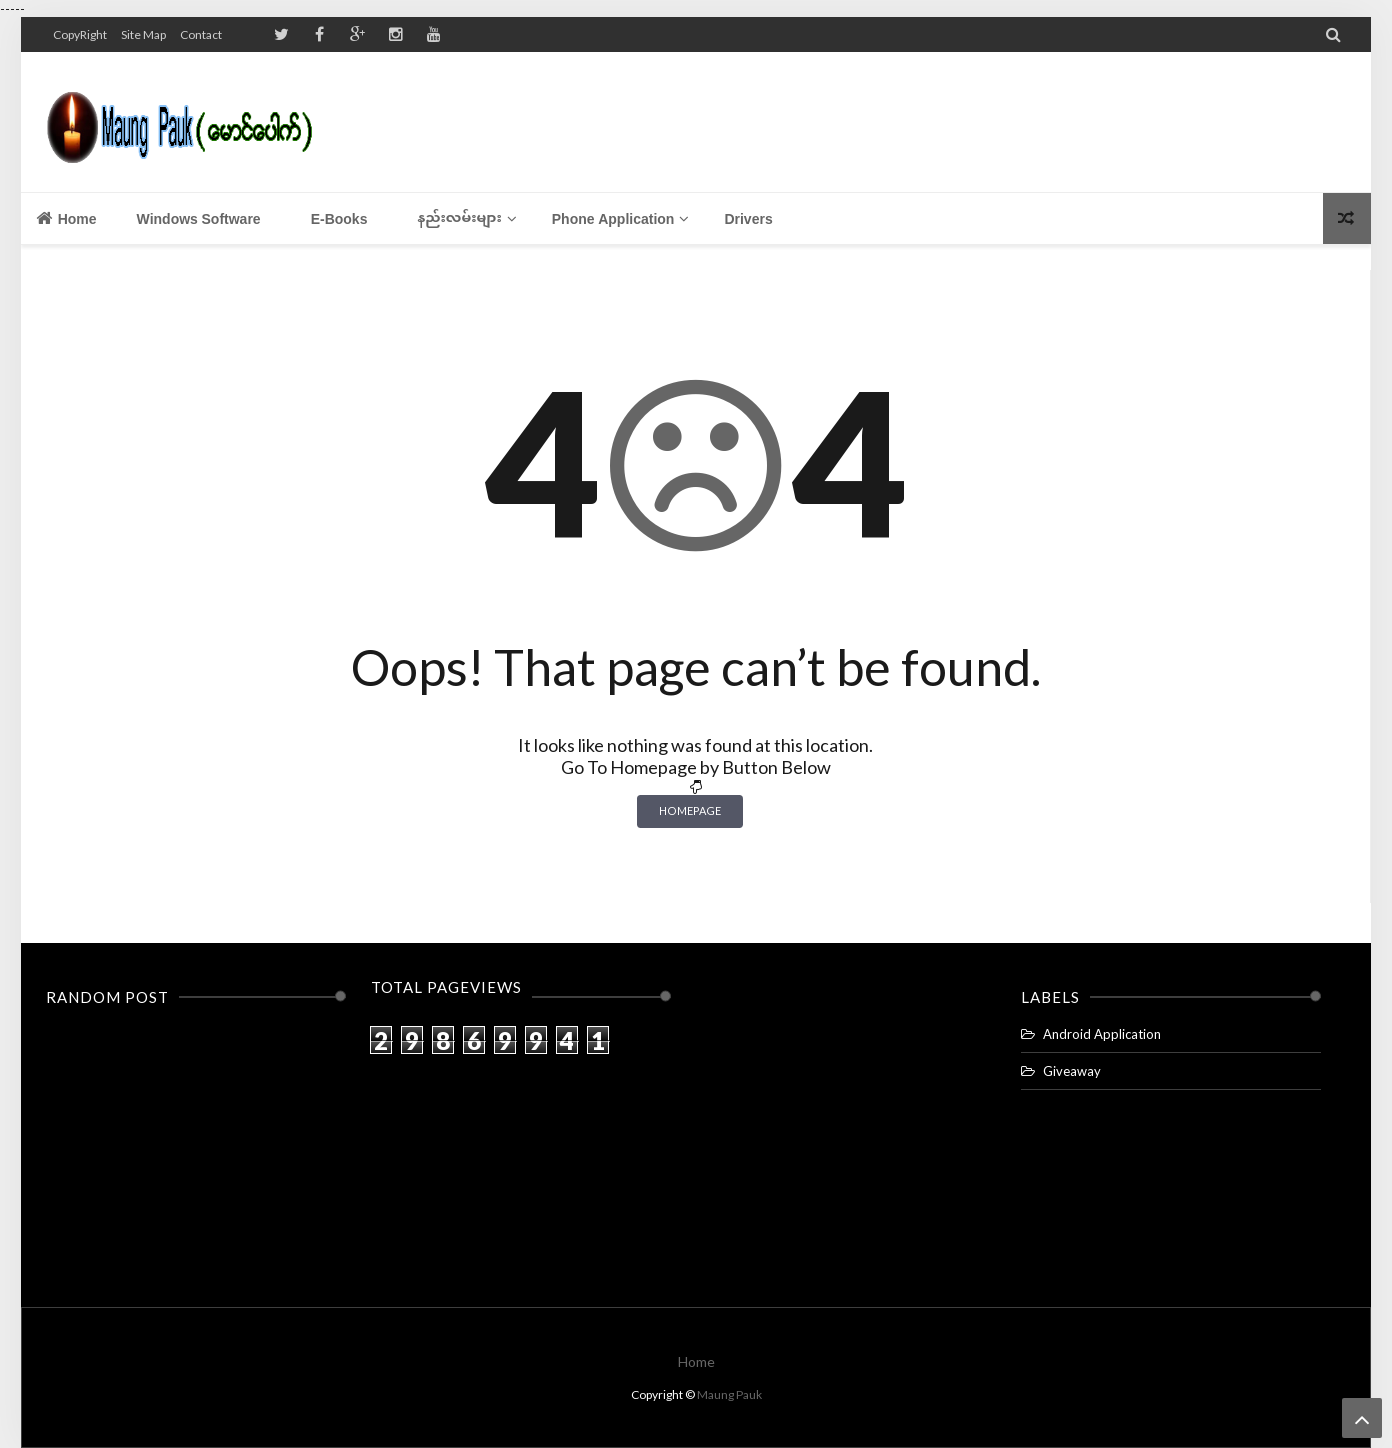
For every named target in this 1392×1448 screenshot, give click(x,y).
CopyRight (80, 34)
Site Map (143, 34)
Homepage (690, 810)
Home (66, 218)
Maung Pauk (729, 1394)
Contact (201, 34)
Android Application (1102, 1034)
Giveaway (1072, 1071)
